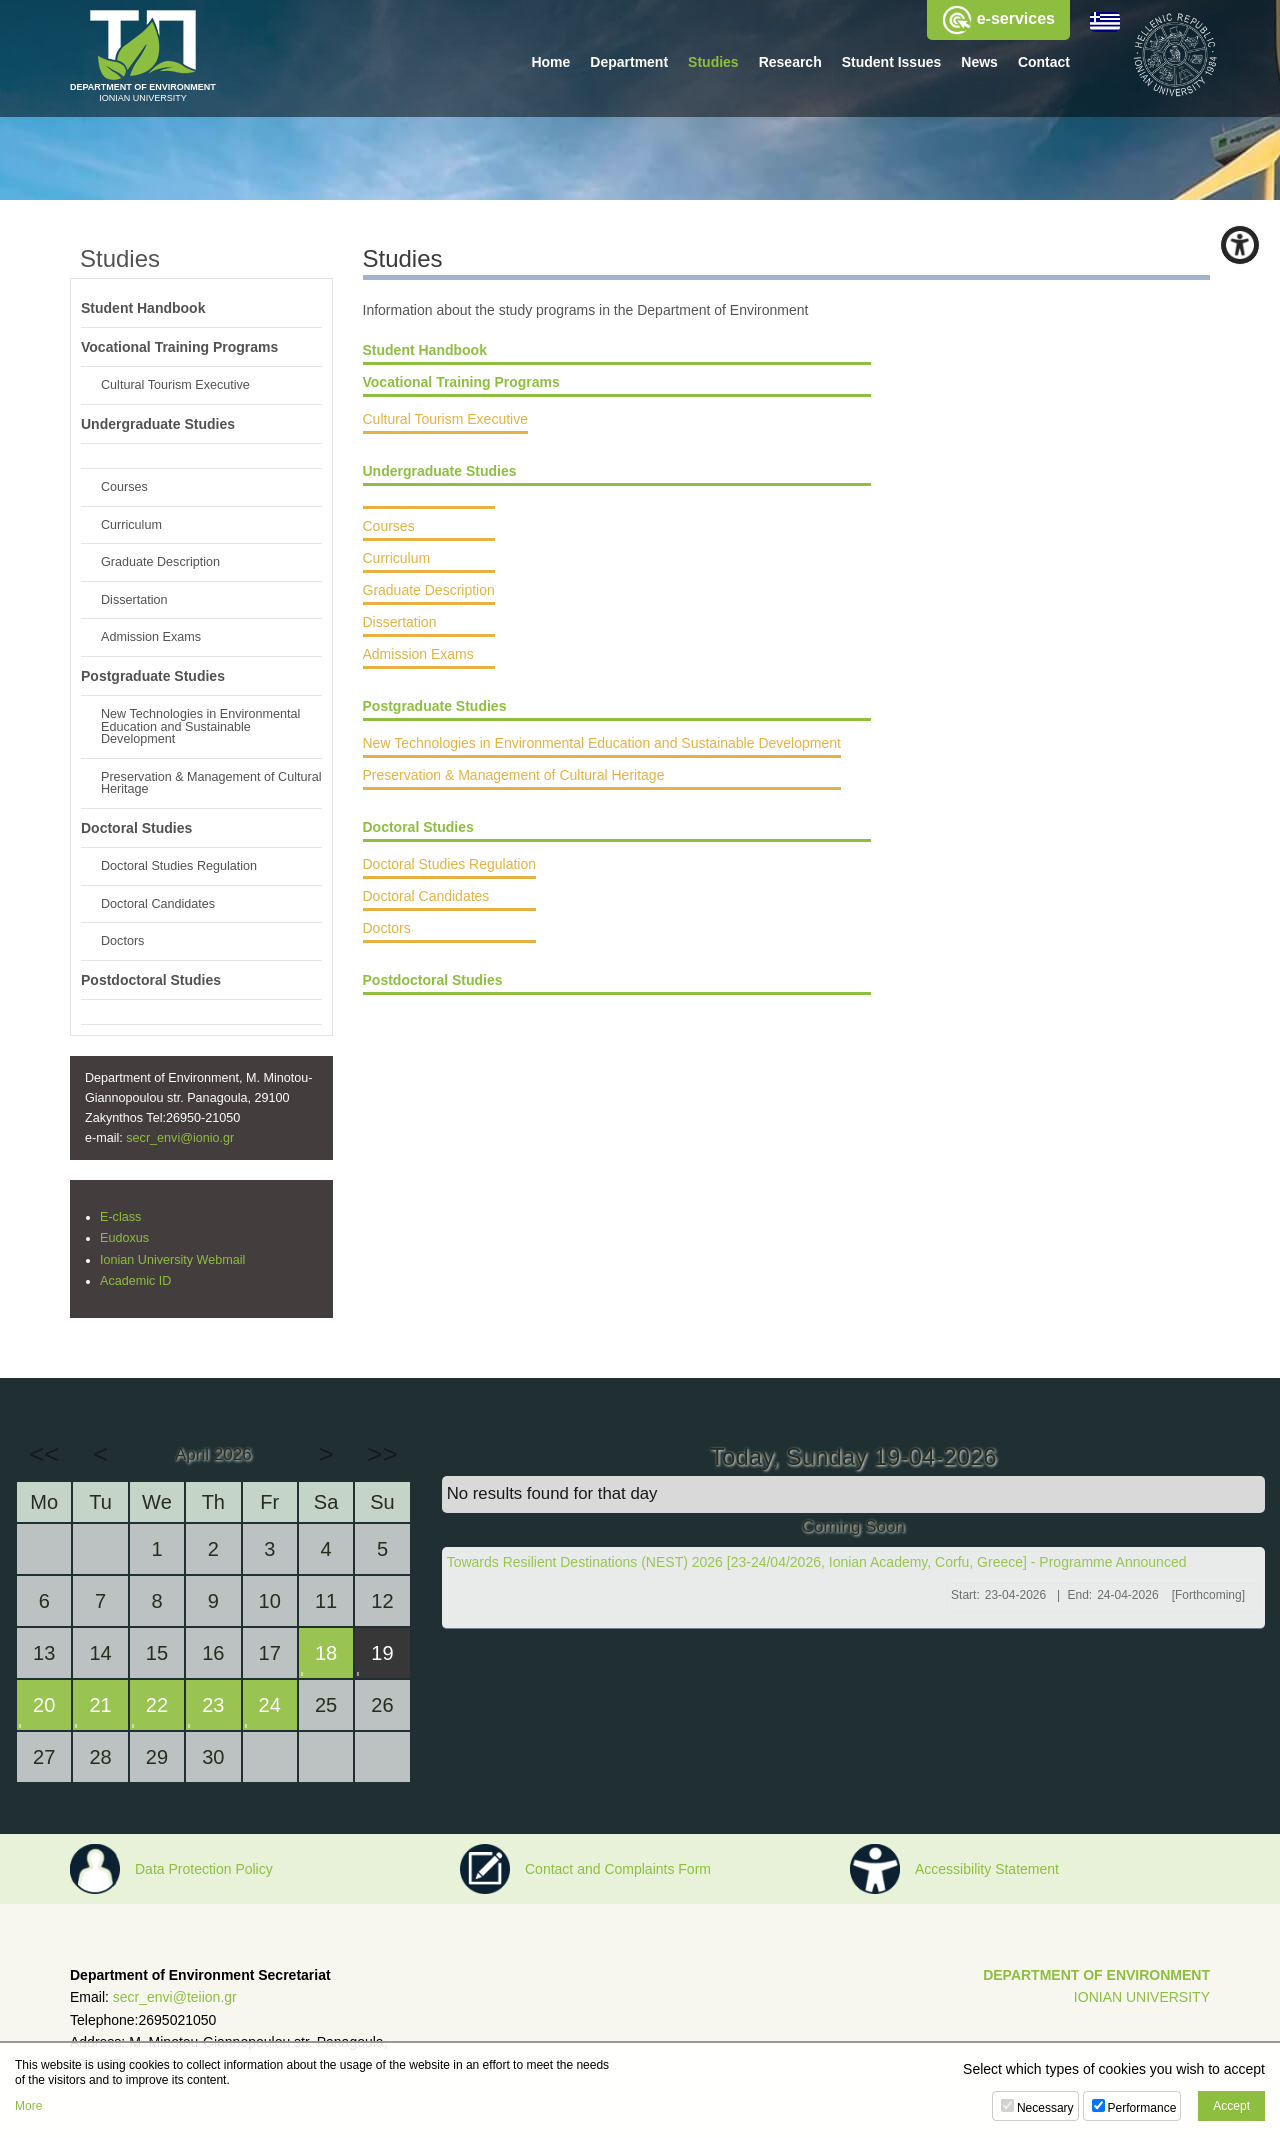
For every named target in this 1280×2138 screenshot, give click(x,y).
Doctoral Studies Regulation (450, 873)
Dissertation (400, 631)
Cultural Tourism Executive (445, 419)
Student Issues (892, 62)
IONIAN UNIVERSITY (1142, 1997)
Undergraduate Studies (440, 471)
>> (382, 1454)
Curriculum (397, 567)
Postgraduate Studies (435, 715)
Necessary (1045, 2108)
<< (44, 1454)
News (979, 62)
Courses (389, 535)
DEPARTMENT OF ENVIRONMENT (1096, 1975)
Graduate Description (429, 599)
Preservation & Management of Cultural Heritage (514, 784)
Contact (1044, 62)
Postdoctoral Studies (433, 989)
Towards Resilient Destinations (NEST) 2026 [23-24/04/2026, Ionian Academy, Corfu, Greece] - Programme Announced (817, 1562)
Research (790, 62)
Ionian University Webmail (172, 1260)
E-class (120, 1217)
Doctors (387, 937)
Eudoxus (124, 1238)
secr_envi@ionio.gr (180, 1138)
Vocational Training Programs (461, 382)
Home (550, 62)
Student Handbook (425, 350)
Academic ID (135, 1281)
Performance (1142, 2108)
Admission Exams (418, 663)
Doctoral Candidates (426, 905)
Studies (713, 62)
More (28, 2106)
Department (629, 62)
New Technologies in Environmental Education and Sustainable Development (602, 752)
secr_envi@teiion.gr (175, 1997)
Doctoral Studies (418, 836)
